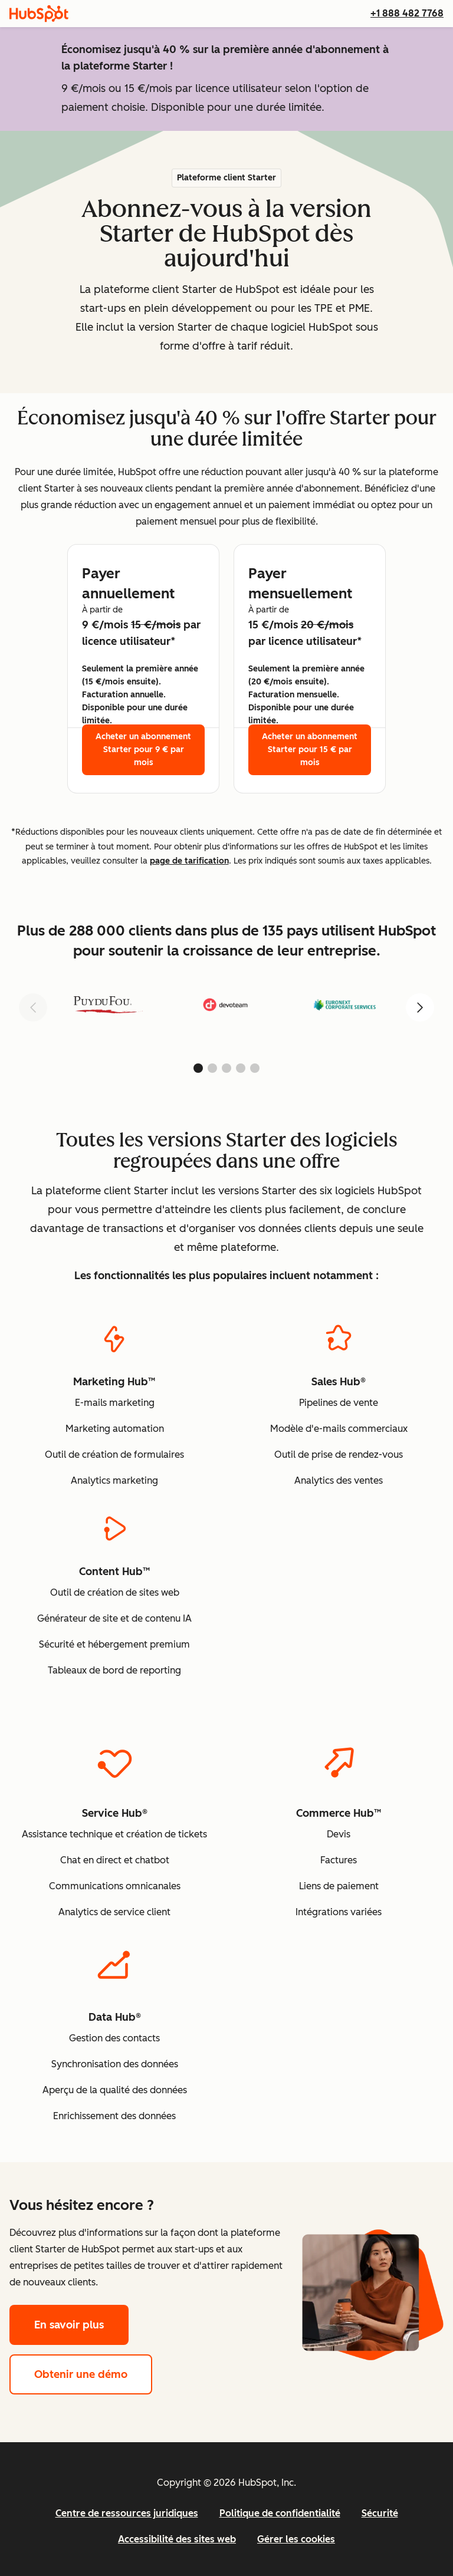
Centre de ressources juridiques (126, 2513)
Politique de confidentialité (279, 2513)
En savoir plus (81, 2323)
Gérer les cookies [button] (296, 2539)
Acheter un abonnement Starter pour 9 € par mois (143, 749)
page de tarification (189, 861)
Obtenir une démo (93, 2373)
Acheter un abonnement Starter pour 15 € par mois (309, 749)
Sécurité (380, 2513)
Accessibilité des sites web (177, 2539)
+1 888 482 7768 (407, 13)
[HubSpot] (38, 13)
